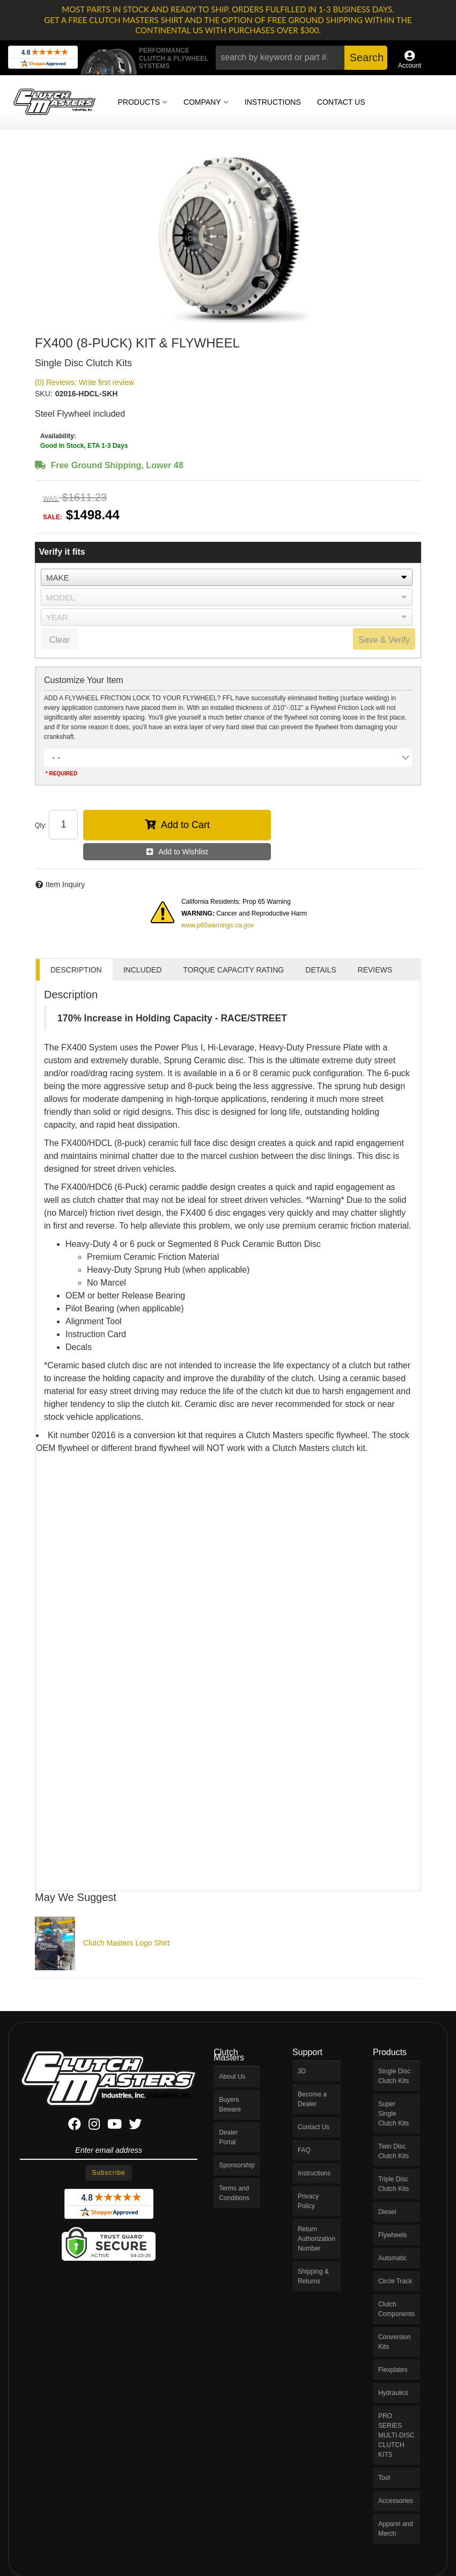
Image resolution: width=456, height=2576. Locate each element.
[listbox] (227, 577)
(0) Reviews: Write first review (84, 382)
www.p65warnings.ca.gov (217, 925)
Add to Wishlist (183, 851)
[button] (301, 58)
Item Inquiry (65, 884)
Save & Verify (384, 639)
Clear (59, 639)
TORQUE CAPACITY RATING (233, 970)
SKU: (44, 393)
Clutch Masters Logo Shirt (126, 1943)
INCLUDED (142, 970)
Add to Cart (185, 824)
